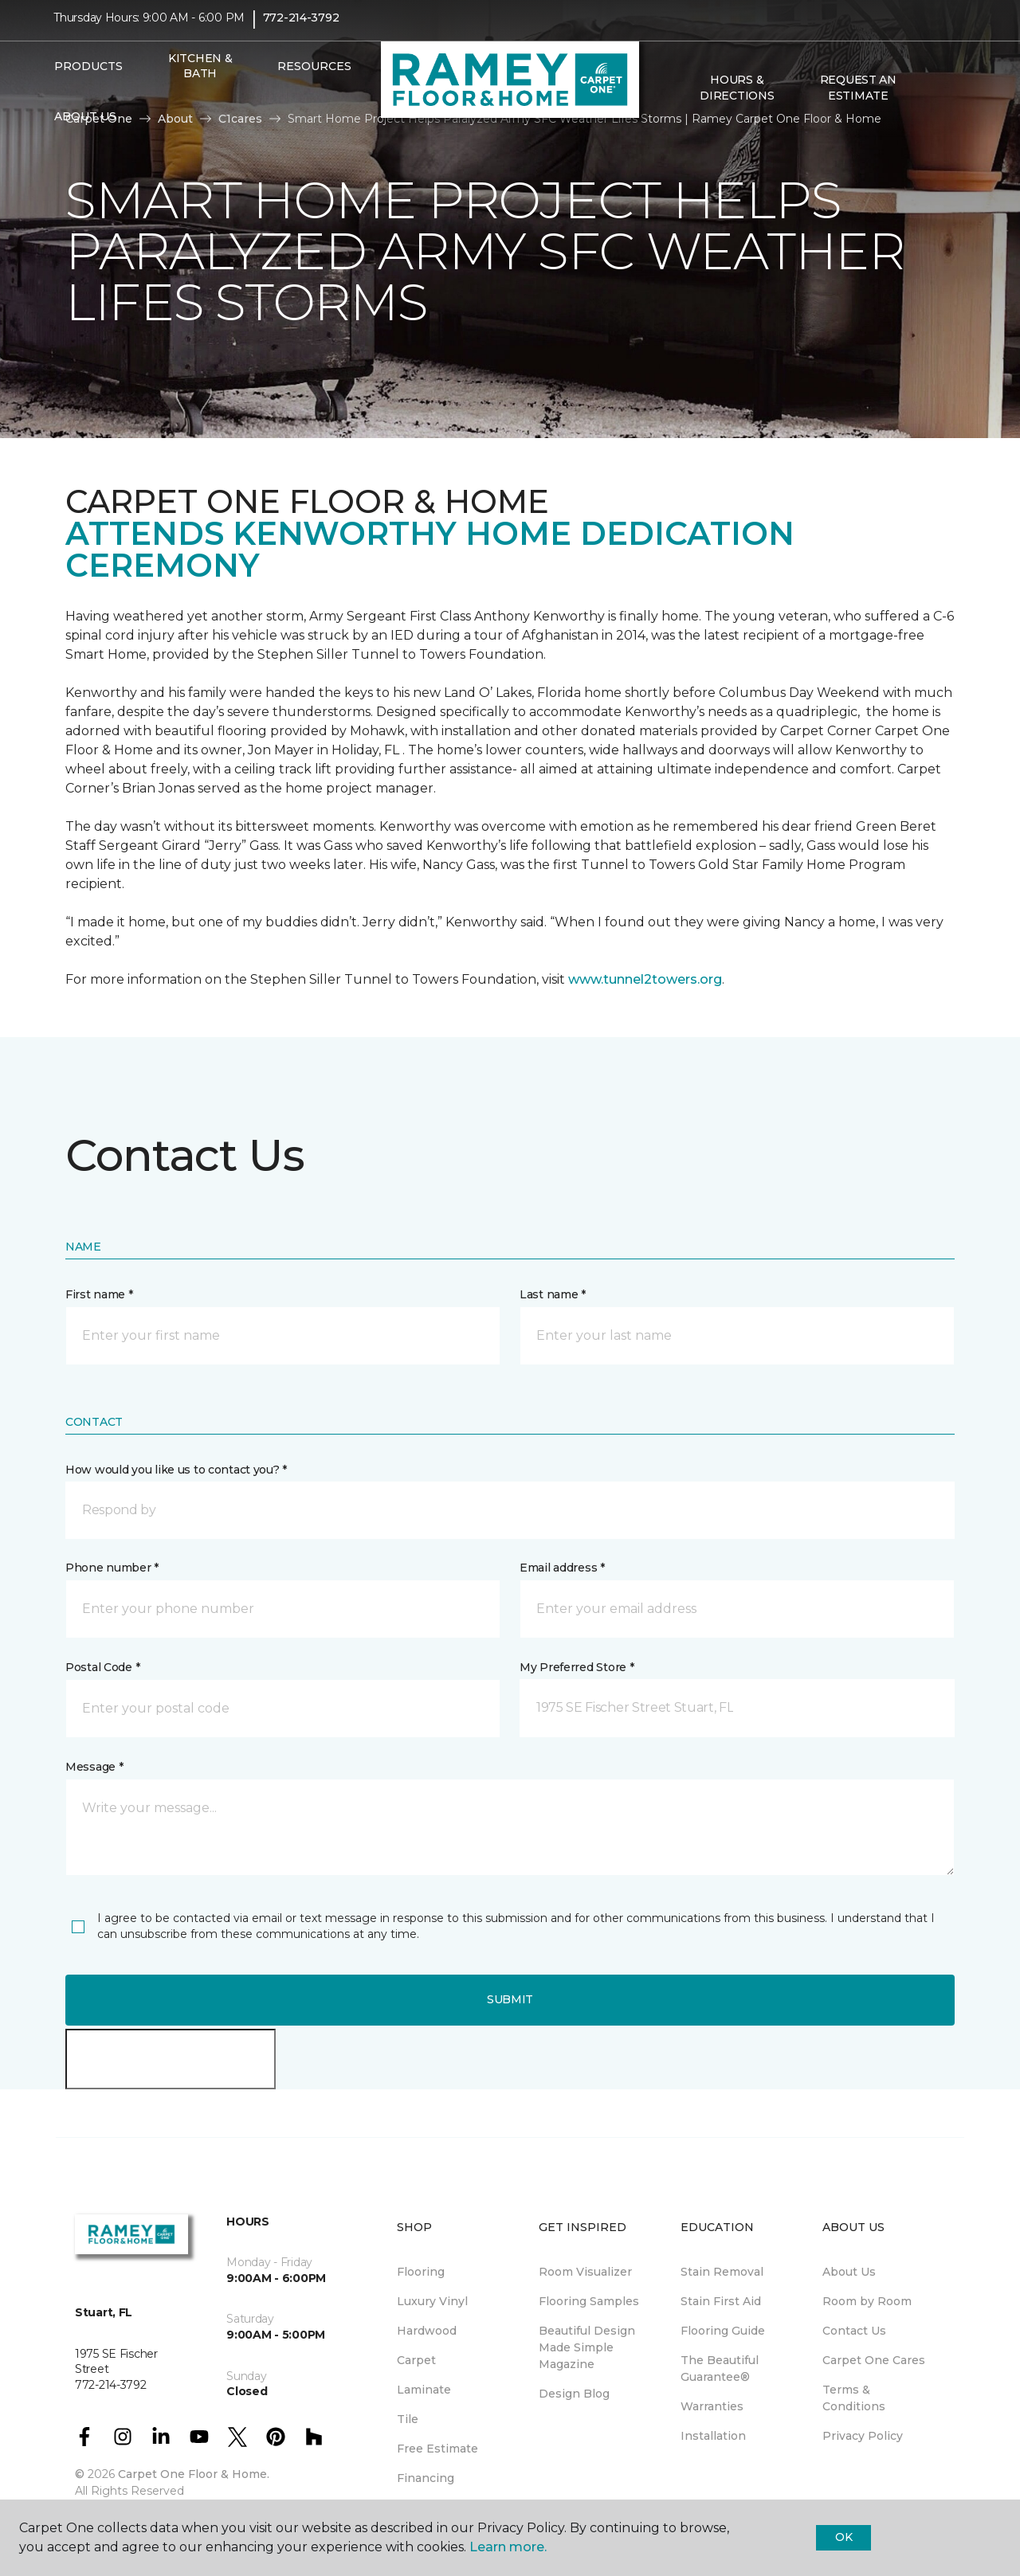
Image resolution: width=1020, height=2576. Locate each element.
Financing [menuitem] (425, 2478)
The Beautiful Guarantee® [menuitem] (720, 2368)
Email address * (562, 1567)
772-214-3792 (301, 29)
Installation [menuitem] (713, 2436)
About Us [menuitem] (849, 2272)
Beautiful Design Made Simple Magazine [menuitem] (587, 2347)
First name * (99, 1294)
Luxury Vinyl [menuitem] (432, 2301)
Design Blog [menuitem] (574, 2393)
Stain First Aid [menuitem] (721, 2301)
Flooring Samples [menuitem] (589, 2301)
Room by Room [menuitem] (867, 2301)
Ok (843, 2537)
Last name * (553, 1294)
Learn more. (508, 2546)
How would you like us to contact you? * (176, 1469)
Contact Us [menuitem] (854, 2330)
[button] (931, 98)
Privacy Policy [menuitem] (862, 2436)
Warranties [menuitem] (712, 2406)
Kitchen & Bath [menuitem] (200, 76)
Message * (94, 1766)
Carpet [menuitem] (416, 2360)
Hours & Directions (737, 99)
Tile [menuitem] (407, 2419)
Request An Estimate (858, 99)
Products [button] (88, 76)
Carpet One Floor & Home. (193, 2474)
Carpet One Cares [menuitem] (873, 2360)
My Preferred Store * (577, 1667)
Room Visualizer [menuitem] (585, 2272)
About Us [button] (85, 126)
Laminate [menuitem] (424, 2389)
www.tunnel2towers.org (645, 979)
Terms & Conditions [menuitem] (853, 2398)
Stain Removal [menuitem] (722, 2272)
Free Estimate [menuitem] (437, 2448)
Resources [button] (314, 76)
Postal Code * (102, 1667)
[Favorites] (950, 98)
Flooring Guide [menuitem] (723, 2330)
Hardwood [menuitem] (427, 2330)
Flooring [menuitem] (421, 2272)
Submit (510, 1999)
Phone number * (112, 1567)
